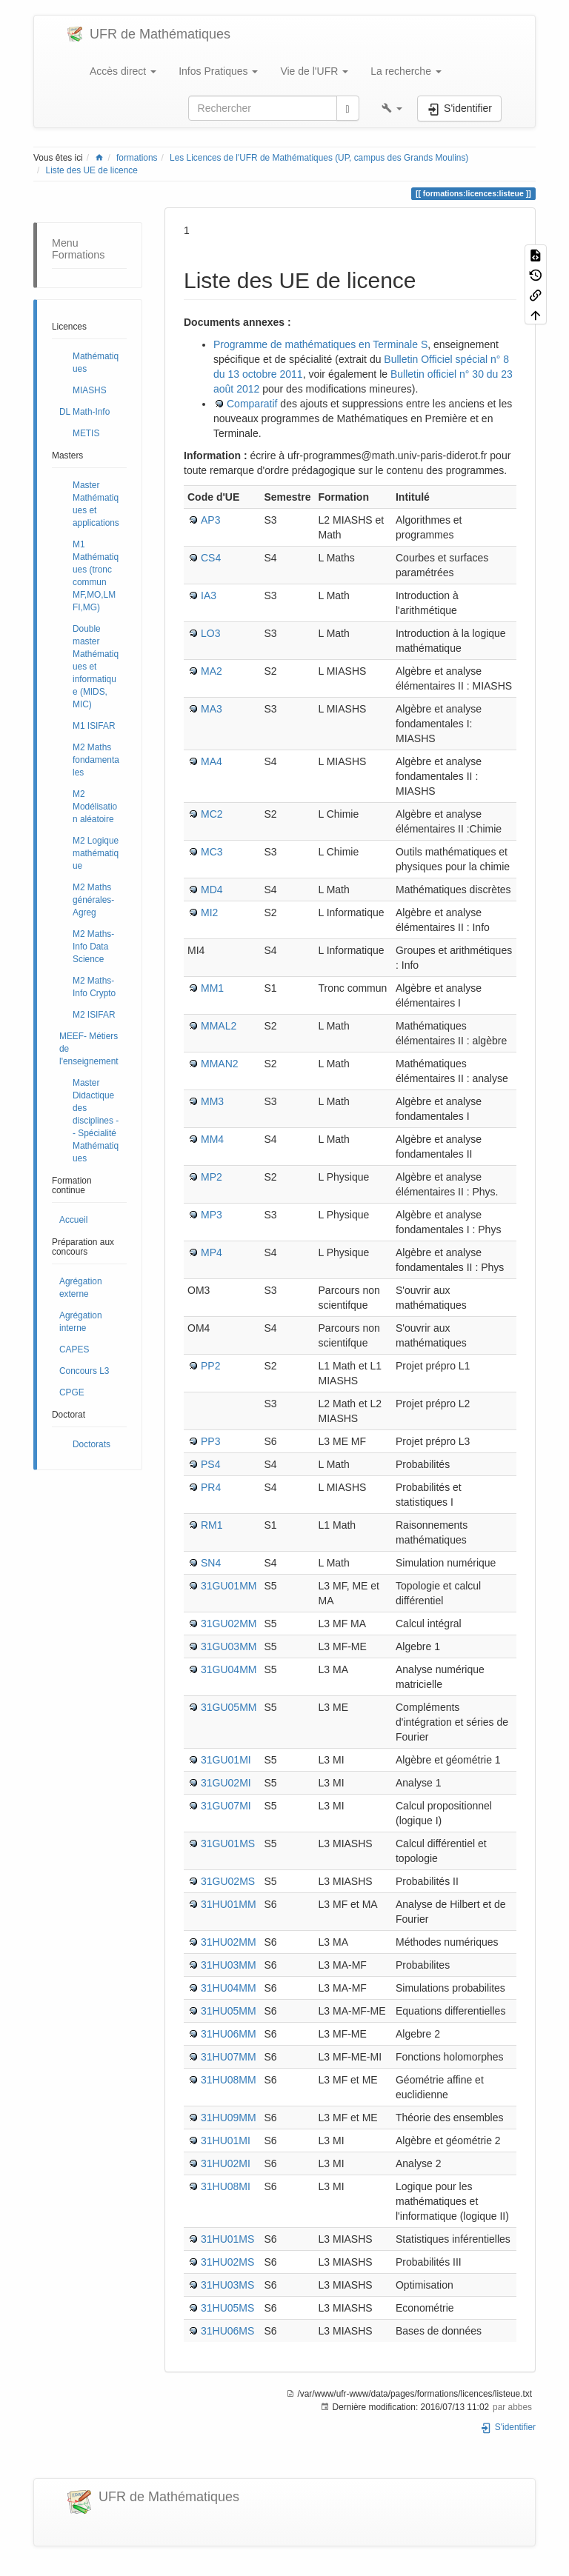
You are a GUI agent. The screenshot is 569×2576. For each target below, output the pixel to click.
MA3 (211, 709)
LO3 (210, 633)
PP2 (210, 1366)
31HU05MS (227, 2308)
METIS (86, 433)
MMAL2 (218, 1026)
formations (137, 158)
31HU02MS (227, 2262)
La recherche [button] (406, 71)
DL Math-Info (84, 412)
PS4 (210, 1464)
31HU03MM (228, 1965)
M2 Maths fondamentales (96, 760)
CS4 (211, 558)
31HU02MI (225, 2163)
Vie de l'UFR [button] (314, 71)
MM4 (212, 1139)
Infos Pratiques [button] (218, 71)
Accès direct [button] (123, 71)
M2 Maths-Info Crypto (94, 986)
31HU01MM (228, 1904)
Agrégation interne (80, 1321)
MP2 (211, 1177)
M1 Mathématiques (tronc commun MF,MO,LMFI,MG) (96, 576)
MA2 (211, 671)
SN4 (211, 1563)
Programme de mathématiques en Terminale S (320, 344)
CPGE (71, 1392)
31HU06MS (227, 2331)
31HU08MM (228, 2080)
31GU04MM (228, 1669)
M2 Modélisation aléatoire (95, 806)
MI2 (209, 912)
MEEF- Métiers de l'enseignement (89, 1049)
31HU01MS (227, 2239)
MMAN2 (220, 1064)
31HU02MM (228, 1942)
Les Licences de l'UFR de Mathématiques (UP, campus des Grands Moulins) (319, 158)
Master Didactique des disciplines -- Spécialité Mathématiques (96, 1121)
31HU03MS (227, 2285)
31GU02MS (228, 1881)
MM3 (212, 1101)
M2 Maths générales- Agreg (93, 900)
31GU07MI (226, 1806)
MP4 (211, 1252)
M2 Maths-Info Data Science (93, 946)
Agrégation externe (80, 1287)
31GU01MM (228, 1586)
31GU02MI (226, 1783)
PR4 (211, 1487)
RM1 (212, 1525)
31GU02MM (228, 1623)
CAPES (74, 1349)
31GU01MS (228, 1843)
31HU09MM (228, 2117)
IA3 (208, 595)
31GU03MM (228, 1646)
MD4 (212, 889)
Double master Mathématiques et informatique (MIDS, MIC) (96, 667)
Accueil (73, 1220)
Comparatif (252, 404)
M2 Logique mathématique (96, 853)
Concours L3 (84, 1371)
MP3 (211, 1215)
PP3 (210, 1441)
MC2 (212, 814)
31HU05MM (228, 2011)
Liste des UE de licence (92, 170)
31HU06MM (228, 2034)
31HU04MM (228, 1988)
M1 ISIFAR (94, 726)
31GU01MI (226, 1760)
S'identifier (508, 2427)
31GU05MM (228, 1707)
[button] (391, 108)
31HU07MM (228, 2057)
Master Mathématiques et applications (96, 504)
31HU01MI (225, 2140)
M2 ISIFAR (94, 1015)
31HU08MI (225, 2186)
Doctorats (91, 1444)
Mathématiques (96, 362)
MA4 (211, 761)
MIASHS (90, 390)
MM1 (212, 988)
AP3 (210, 520)
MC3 (212, 852)
